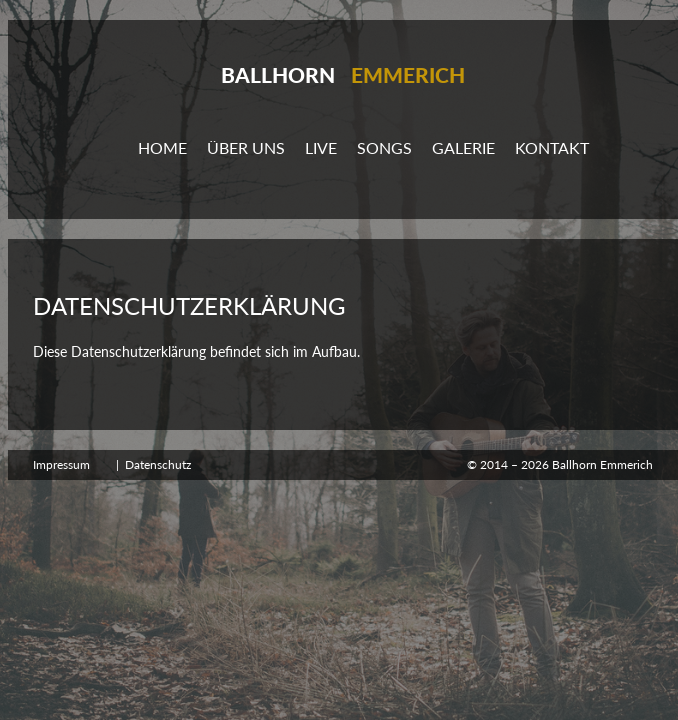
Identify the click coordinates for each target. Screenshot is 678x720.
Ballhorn (343, 75)
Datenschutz (158, 464)
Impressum (61, 464)
